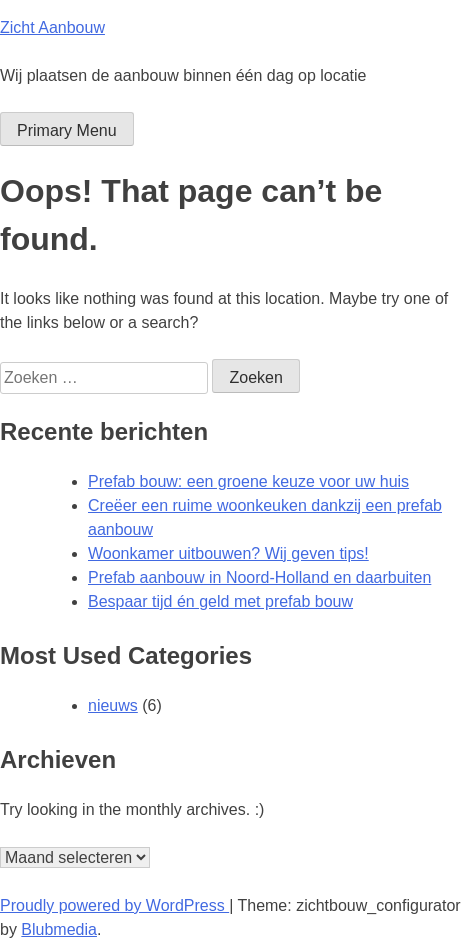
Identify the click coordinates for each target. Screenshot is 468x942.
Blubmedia (59, 929)
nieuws (113, 705)
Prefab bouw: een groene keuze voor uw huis (248, 481)
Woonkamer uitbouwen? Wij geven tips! (228, 553)
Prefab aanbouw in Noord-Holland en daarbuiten (259, 577)
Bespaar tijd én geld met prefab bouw (220, 601)
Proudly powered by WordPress (114, 905)
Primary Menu (67, 130)
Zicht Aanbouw (52, 27)
